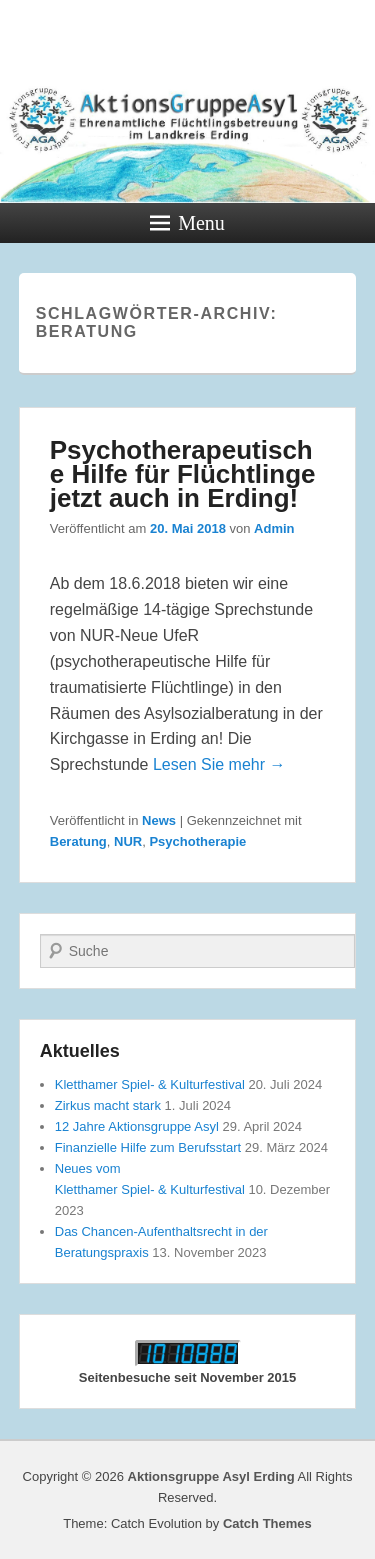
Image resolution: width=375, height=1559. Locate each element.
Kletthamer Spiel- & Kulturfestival (150, 1084)
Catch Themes (267, 1523)
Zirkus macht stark (108, 1105)
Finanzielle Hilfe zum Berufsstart (148, 1147)
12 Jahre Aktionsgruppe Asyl (137, 1126)
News (159, 820)
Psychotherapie (197, 841)
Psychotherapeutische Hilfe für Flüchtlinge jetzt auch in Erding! (183, 474)
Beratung (78, 841)
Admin (274, 528)
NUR (128, 841)
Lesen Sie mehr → (219, 764)
